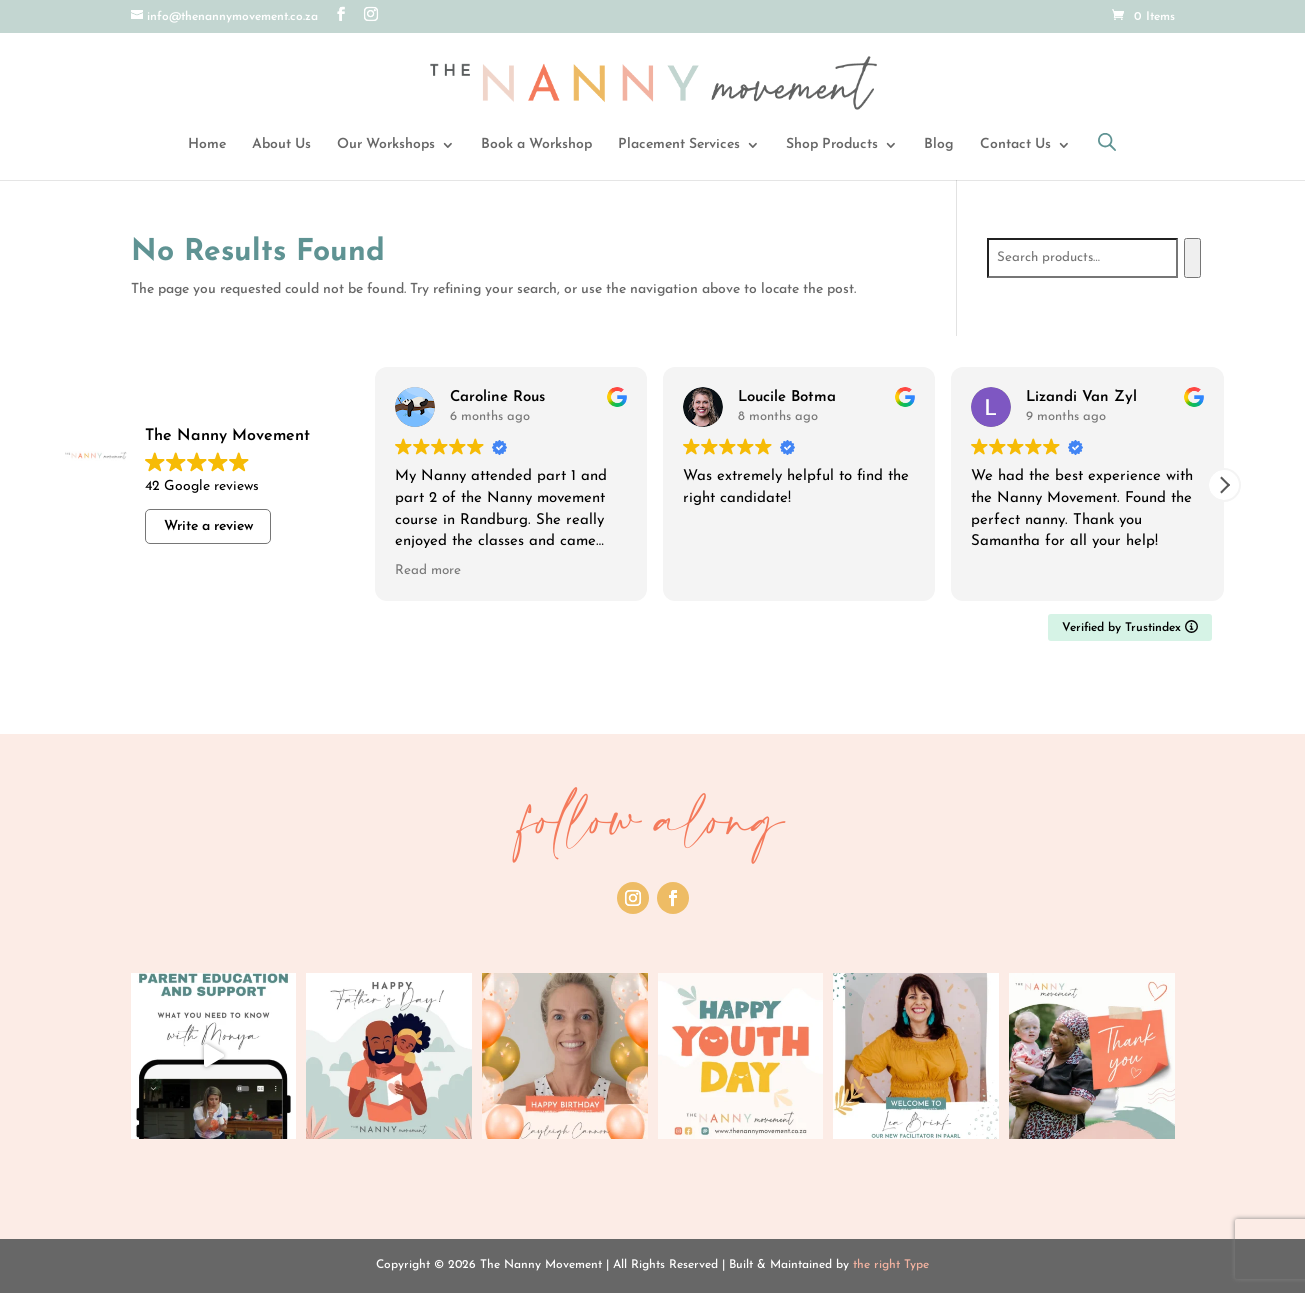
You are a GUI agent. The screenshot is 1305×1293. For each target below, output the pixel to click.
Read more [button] (428, 570)
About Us (281, 145)
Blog (939, 145)
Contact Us (1015, 145)
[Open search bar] (1107, 142)
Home (207, 145)
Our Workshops (386, 145)
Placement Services (679, 145)
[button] (1224, 485)
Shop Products (832, 145)
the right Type (891, 1265)
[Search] (1192, 258)
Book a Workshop (536, 145)
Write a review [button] (208, 526)
